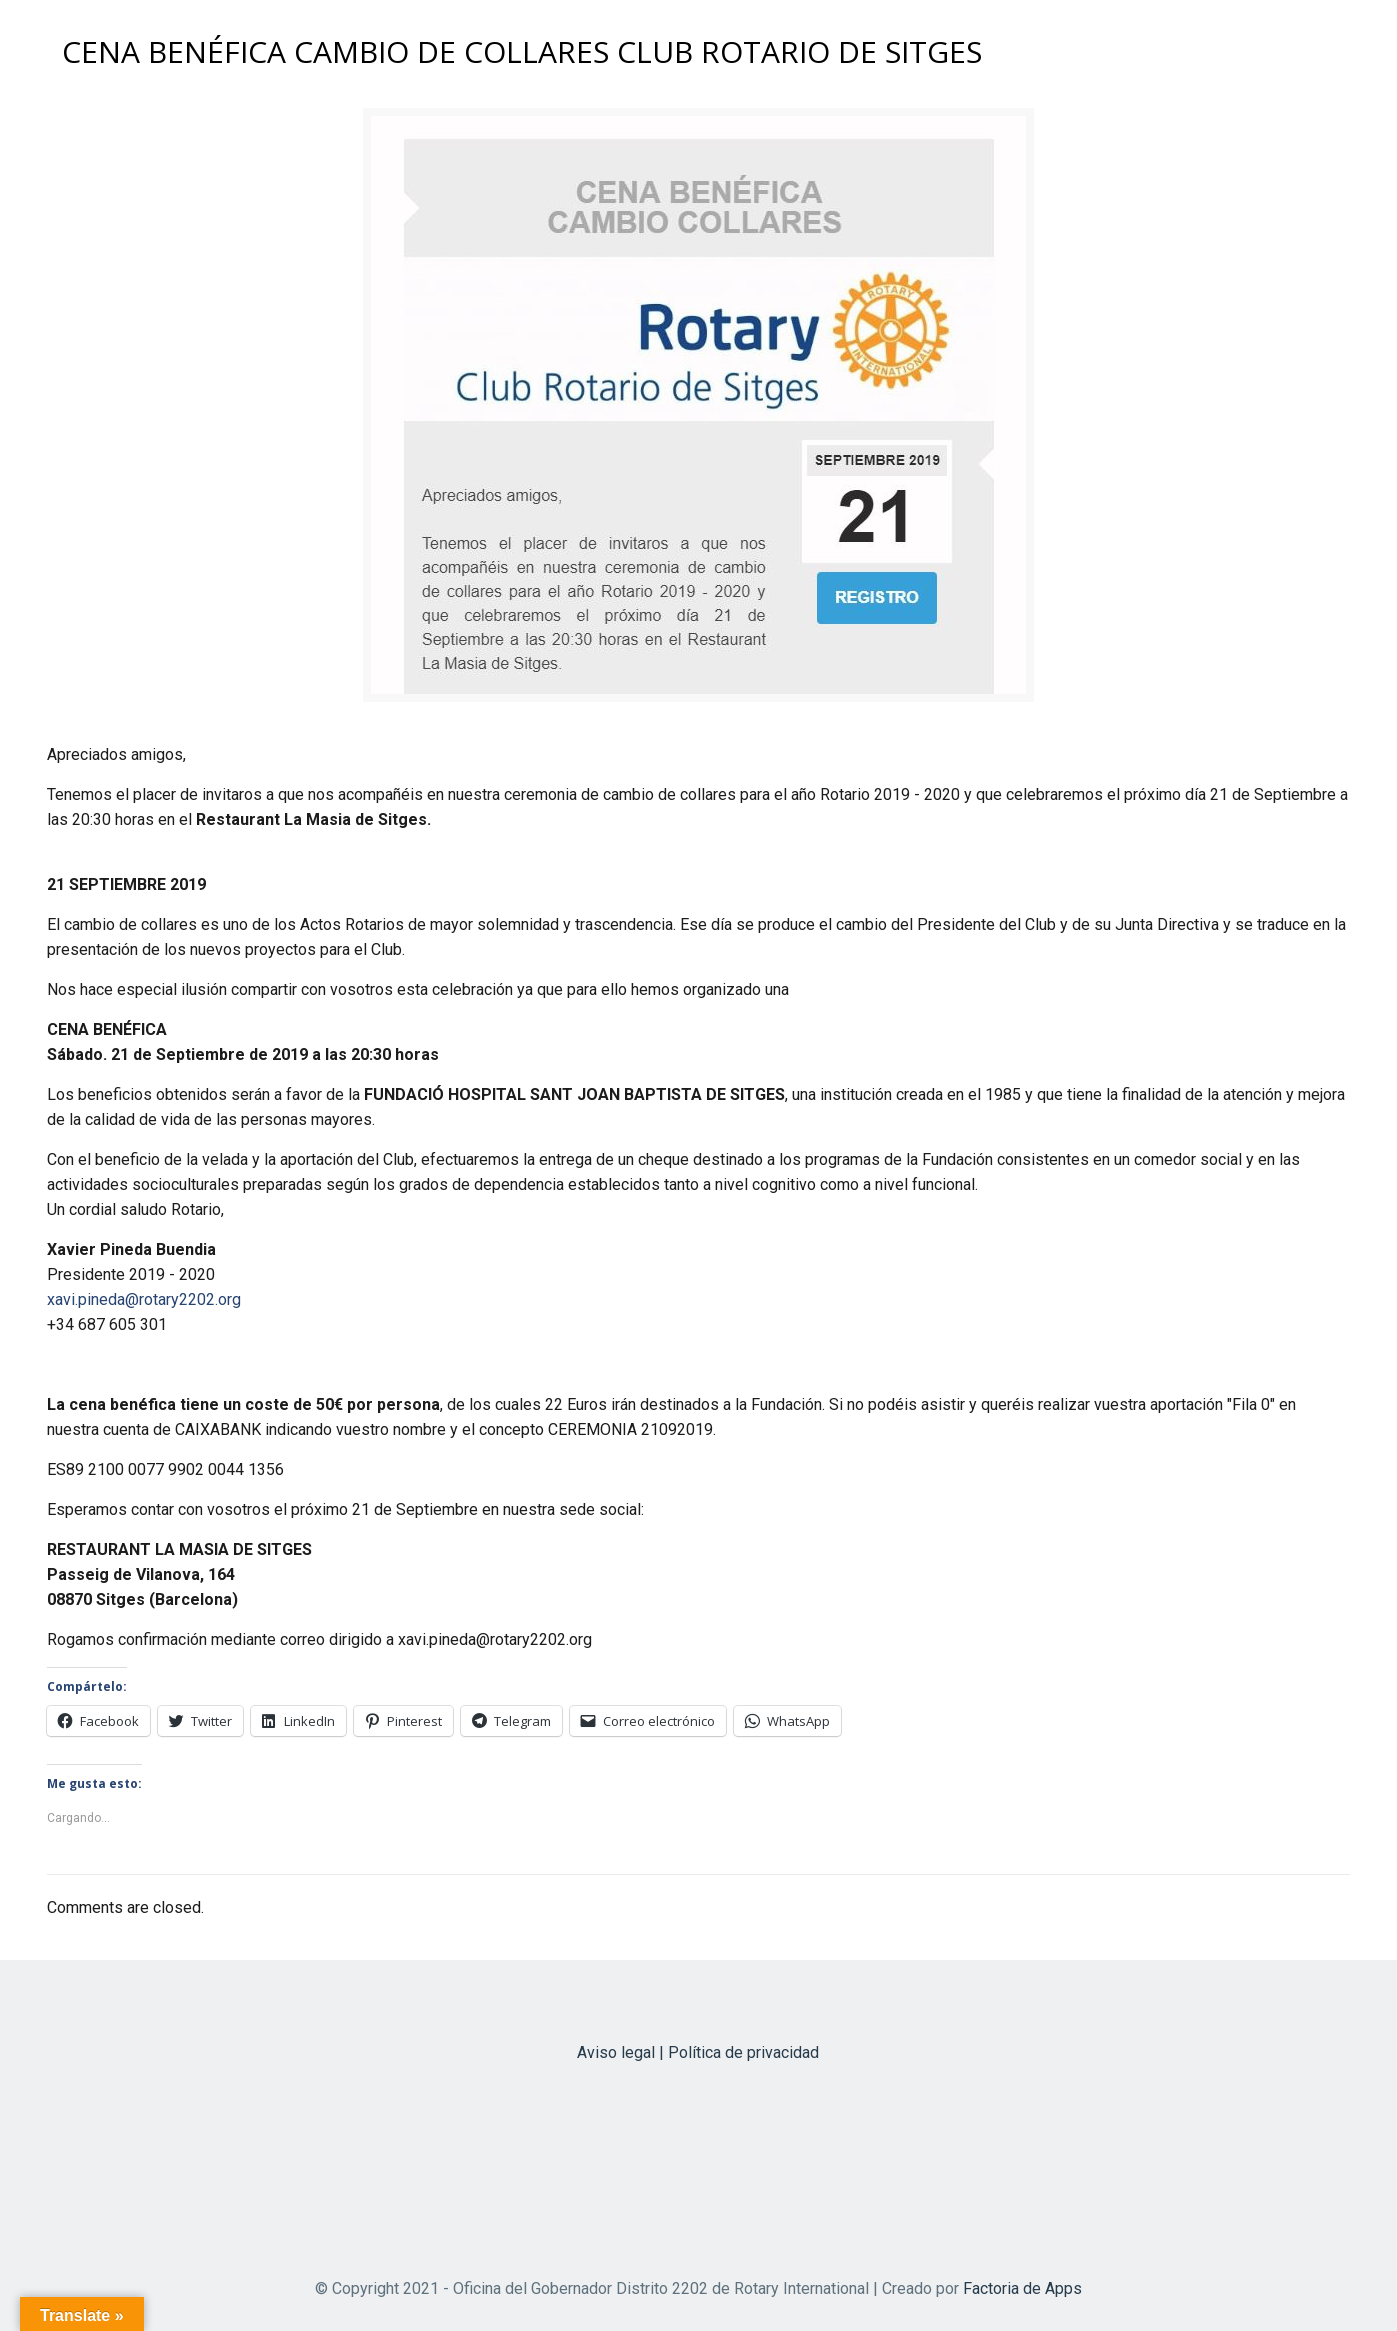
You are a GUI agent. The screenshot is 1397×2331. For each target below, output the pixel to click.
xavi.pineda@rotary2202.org (144, 1299)
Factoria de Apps (1022, 2288)
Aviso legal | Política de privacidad (698, 2052)
